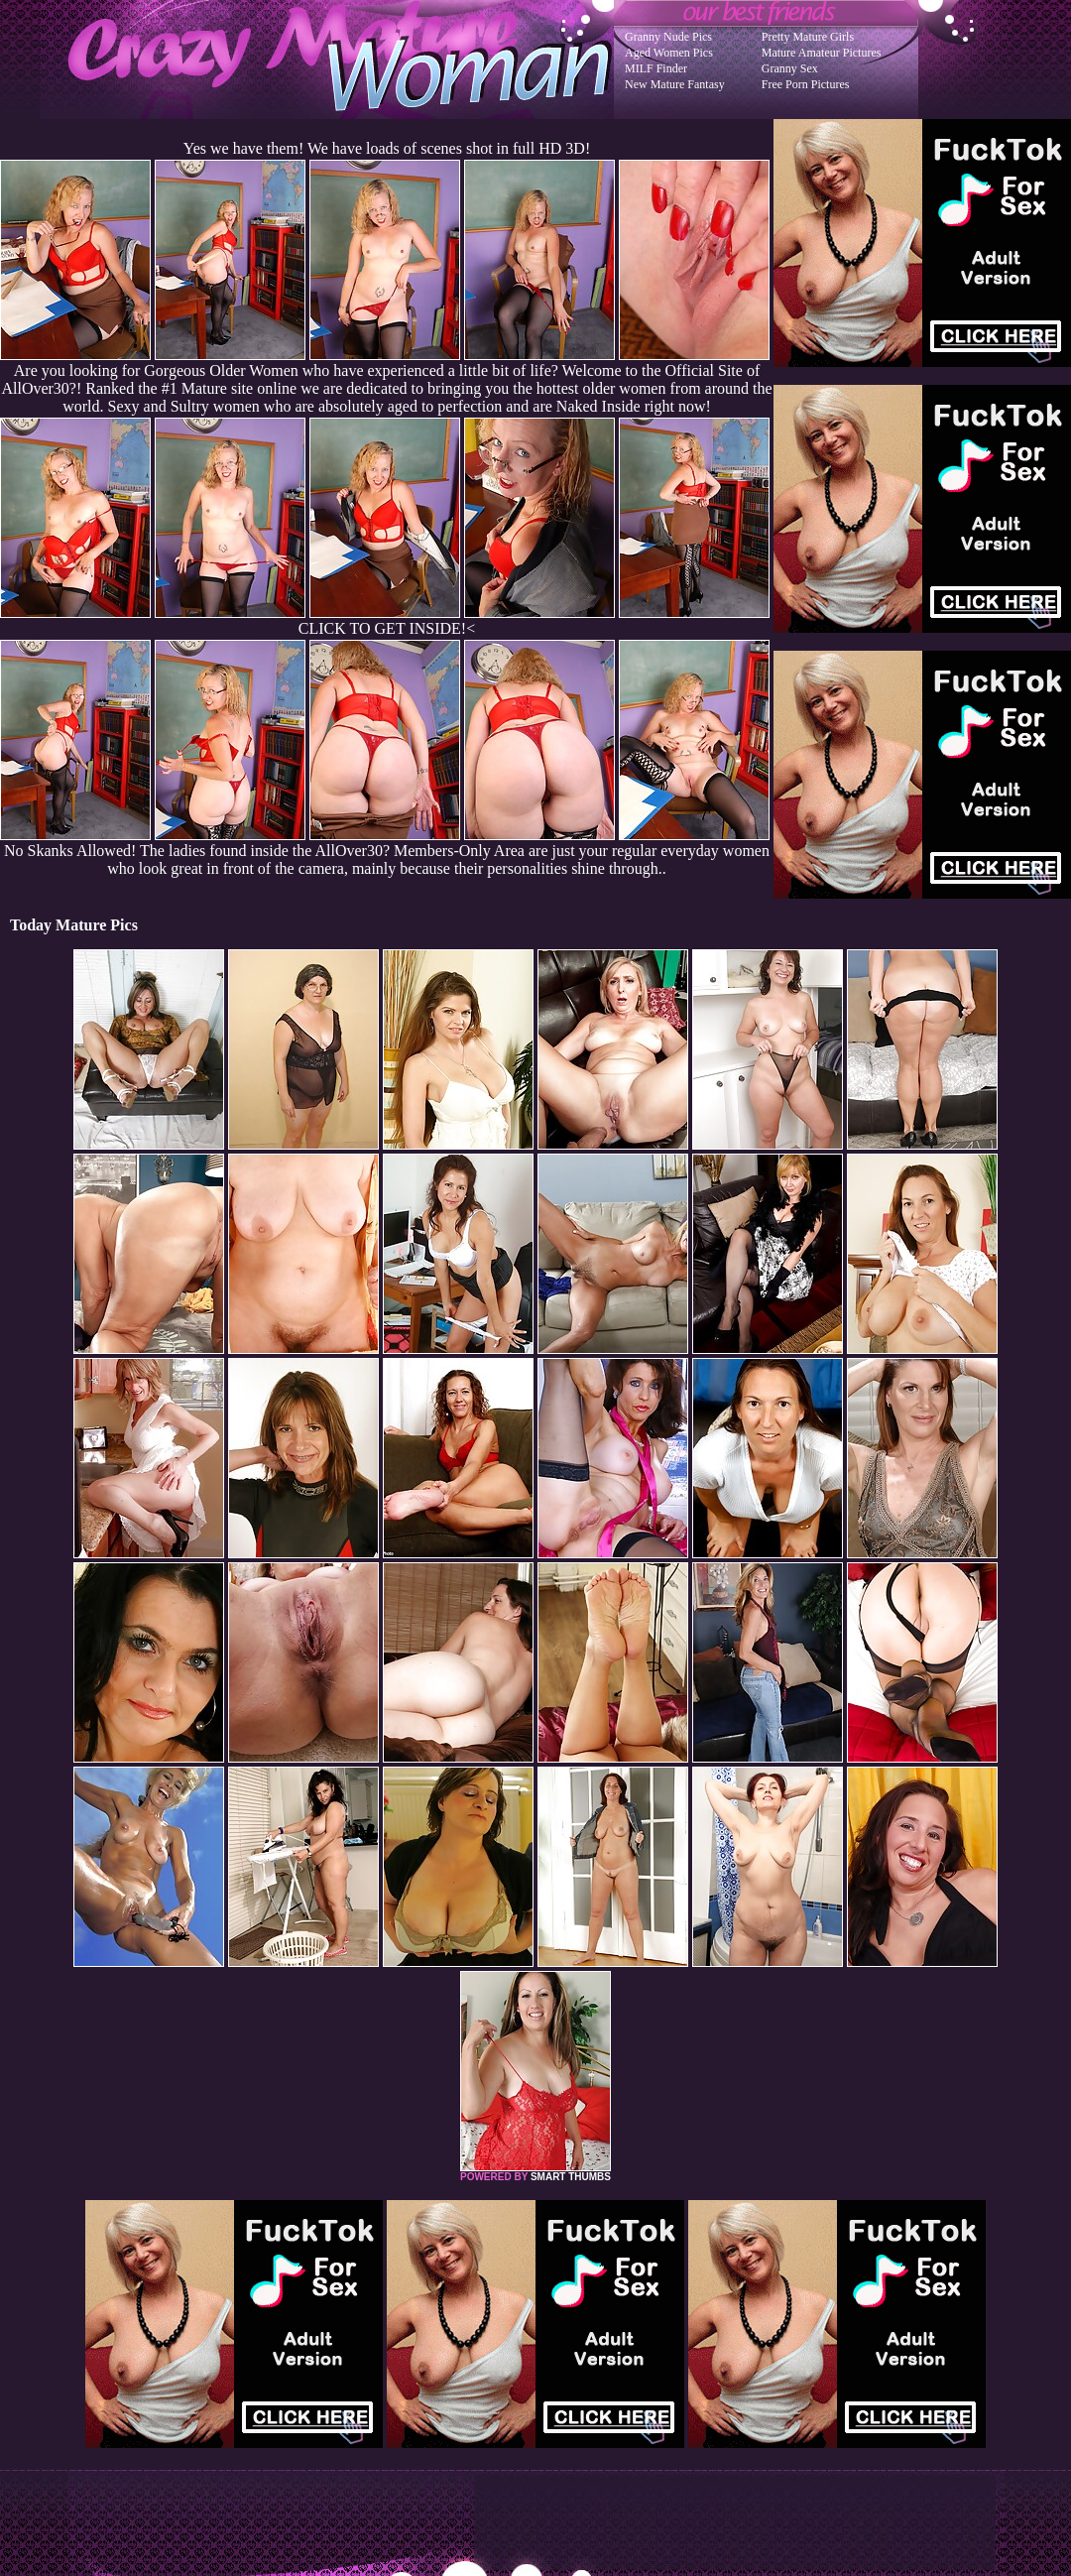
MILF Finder (656, 68)
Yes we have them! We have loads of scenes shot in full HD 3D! (386, 148)
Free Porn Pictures (806, 84)
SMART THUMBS (571, 2176)
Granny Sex (790, 68)
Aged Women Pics (669, 53)
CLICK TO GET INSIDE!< (386, 628)
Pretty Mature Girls (808, 37)
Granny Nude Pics (668, 37)
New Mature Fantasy (675, 84)
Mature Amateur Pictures (822, 53)
